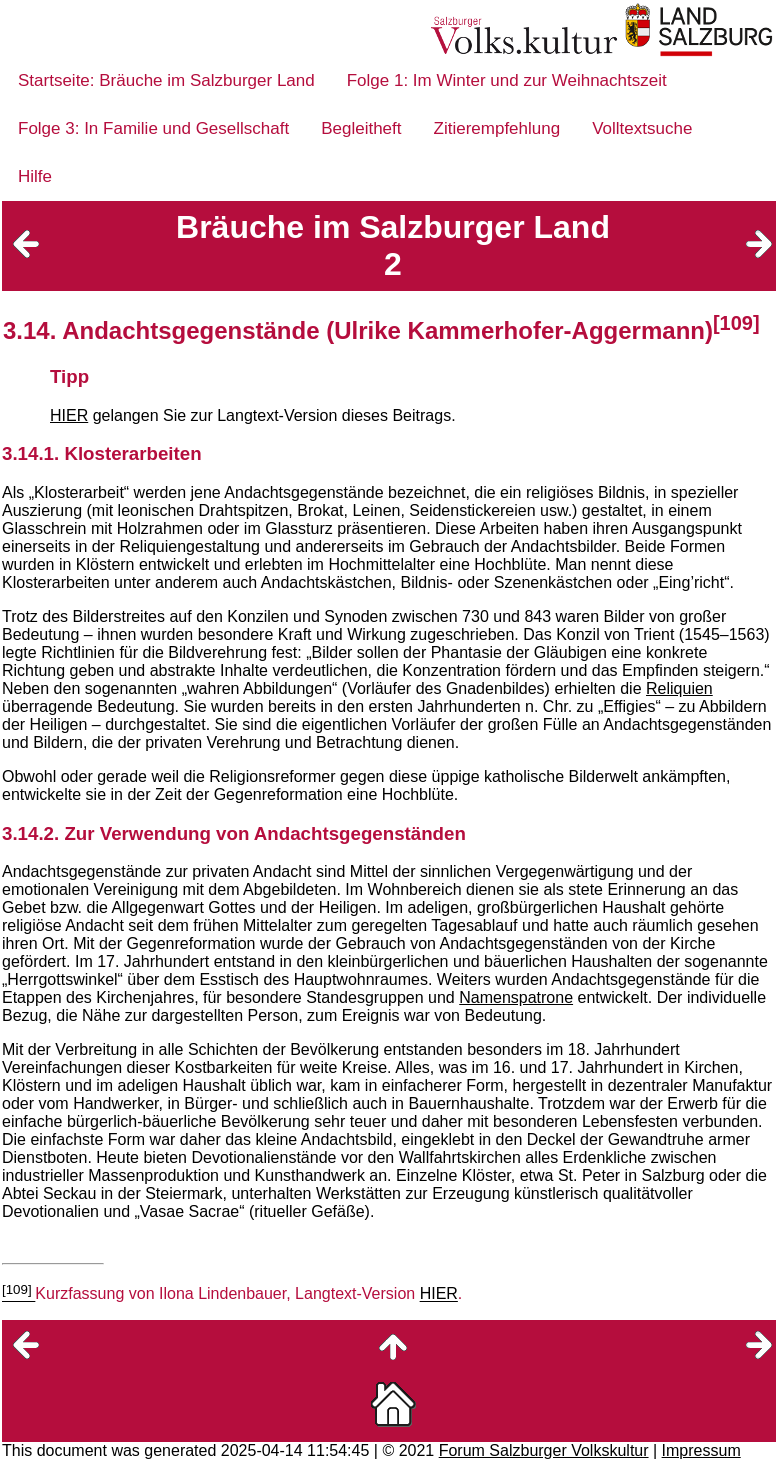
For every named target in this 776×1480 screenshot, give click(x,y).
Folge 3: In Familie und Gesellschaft (153, 128)
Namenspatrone (516, 997)
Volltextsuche (642, 128)
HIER (69, 415)
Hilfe (35, 176)
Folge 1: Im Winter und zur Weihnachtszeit (507, 80)
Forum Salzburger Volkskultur (544, 1450)
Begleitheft (361, 128)
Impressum (701, 1450)
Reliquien (679, 688)
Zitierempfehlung (497, 128)
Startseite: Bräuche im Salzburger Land (166, 80)
